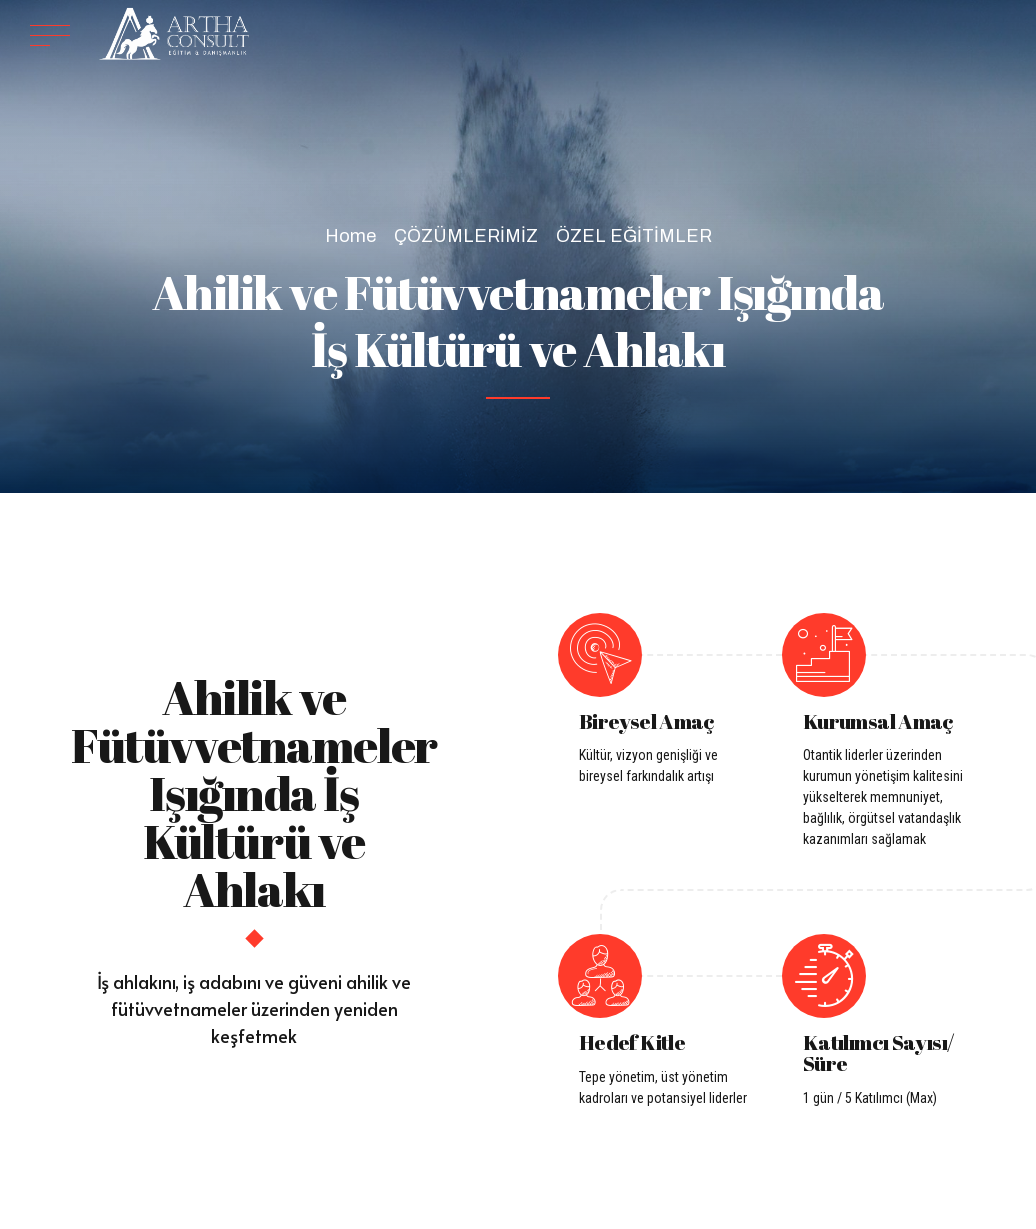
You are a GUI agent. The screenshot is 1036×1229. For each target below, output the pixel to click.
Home (350, 236)
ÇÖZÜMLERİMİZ (466, 236)
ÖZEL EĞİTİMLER (634, 236)
